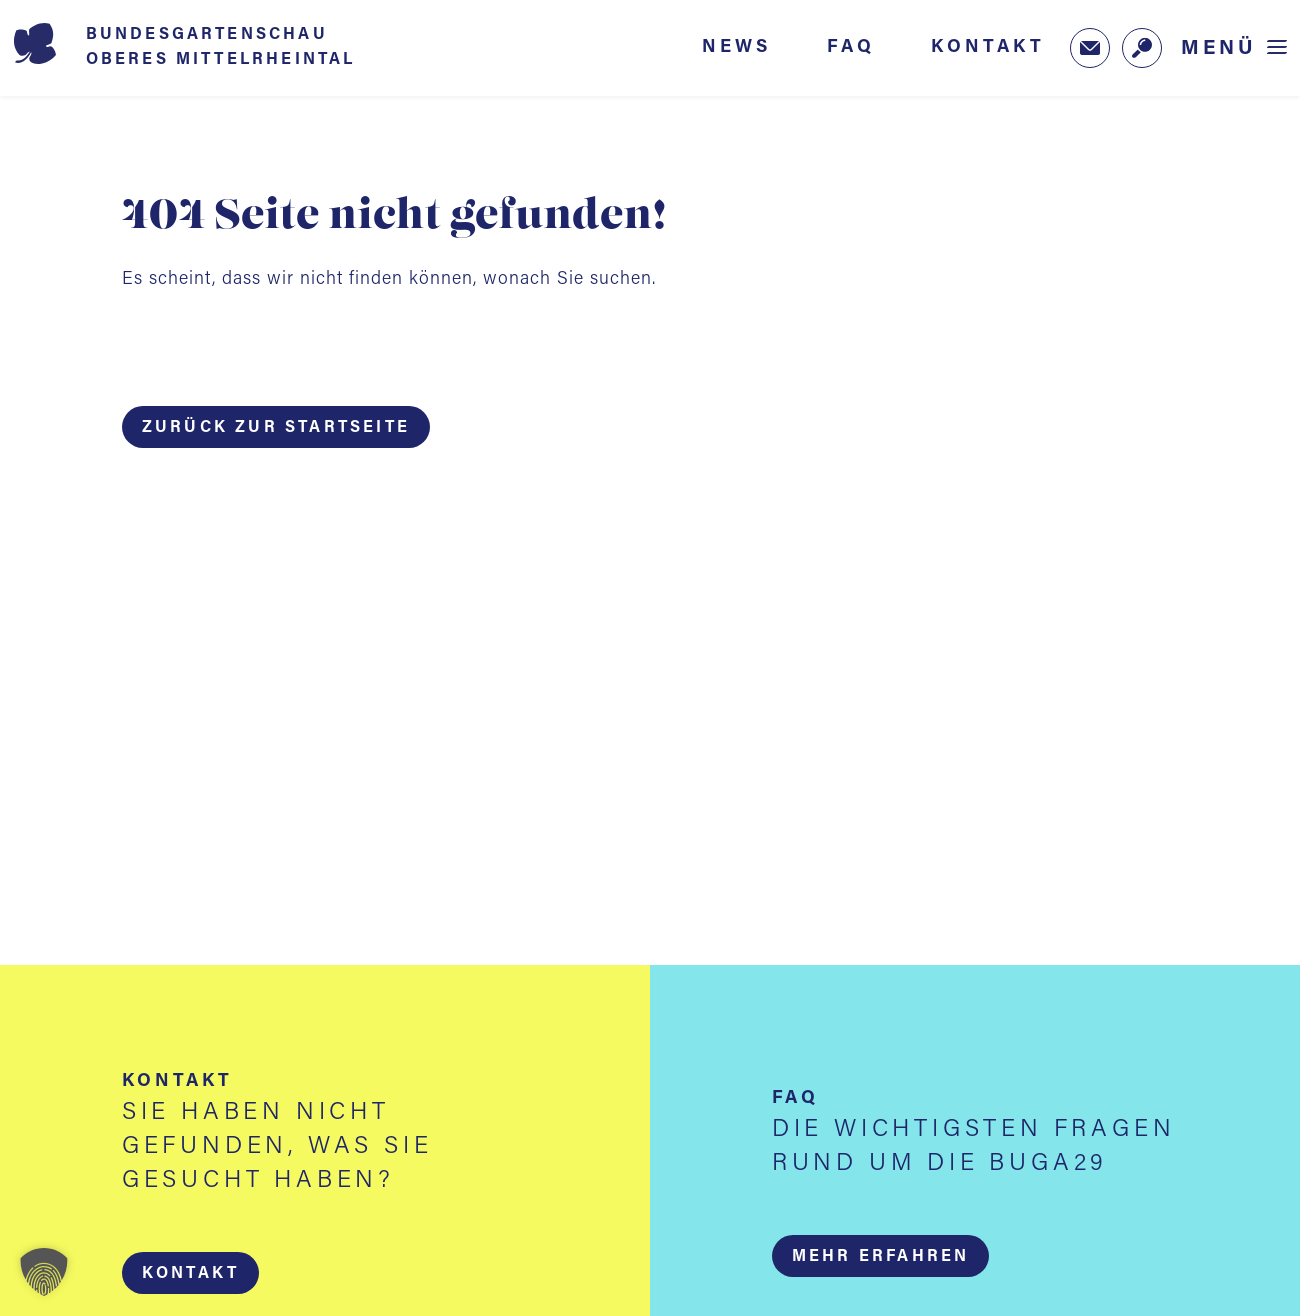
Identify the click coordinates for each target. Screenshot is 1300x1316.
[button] (190, 1273)
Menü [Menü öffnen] (1219, 48)
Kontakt (988, 47)
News (736, 47)
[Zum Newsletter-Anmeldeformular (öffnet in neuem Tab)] (1090, 48)
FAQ (851, 47)
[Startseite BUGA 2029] (214, 48)
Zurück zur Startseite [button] (276, 428)
